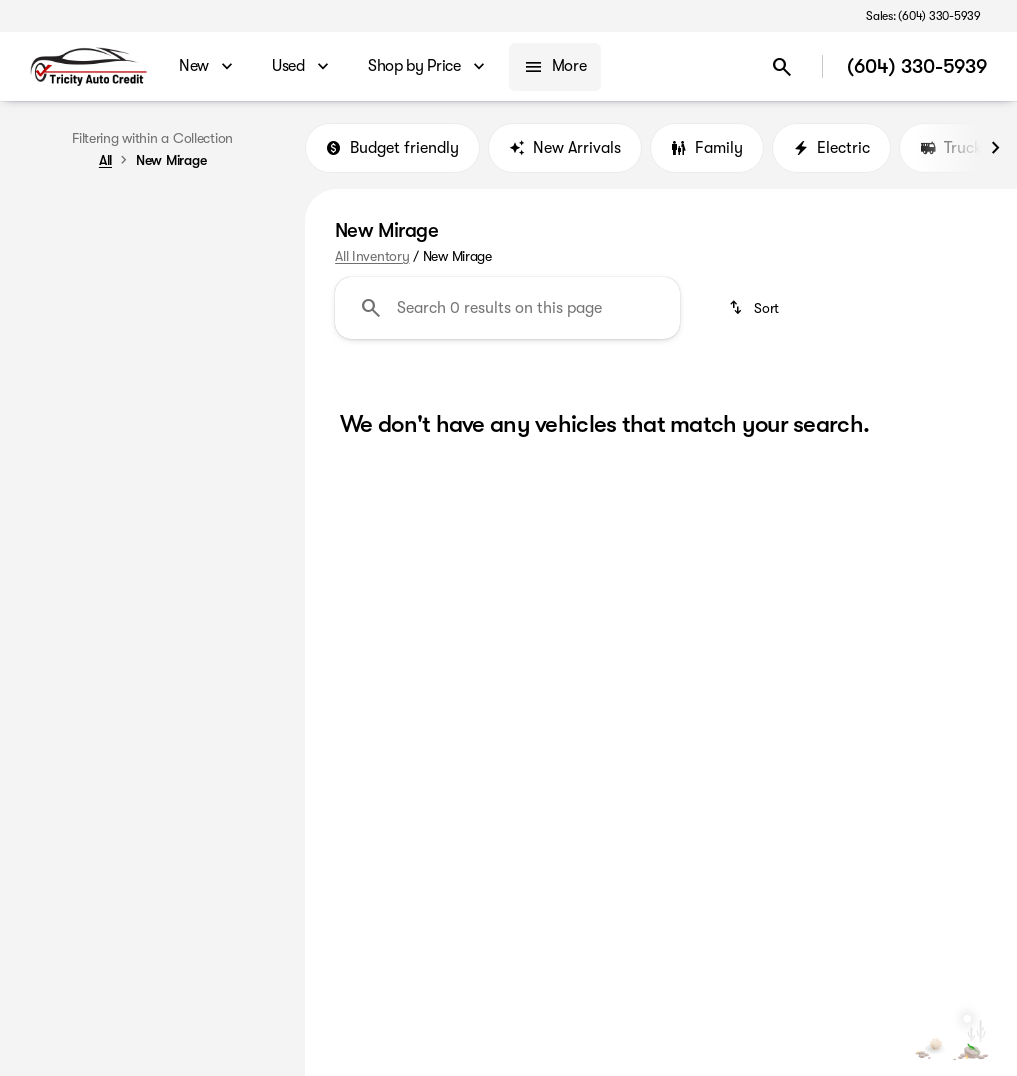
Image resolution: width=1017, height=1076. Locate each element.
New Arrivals (565, 149)
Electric (831, 149)
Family (707, 149)
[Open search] (782, 67)
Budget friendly (392, 149)
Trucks (954, 149)
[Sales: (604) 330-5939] (923, 16)
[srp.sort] (755, 310)
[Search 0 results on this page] (507, 310)
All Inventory (372, 257)
